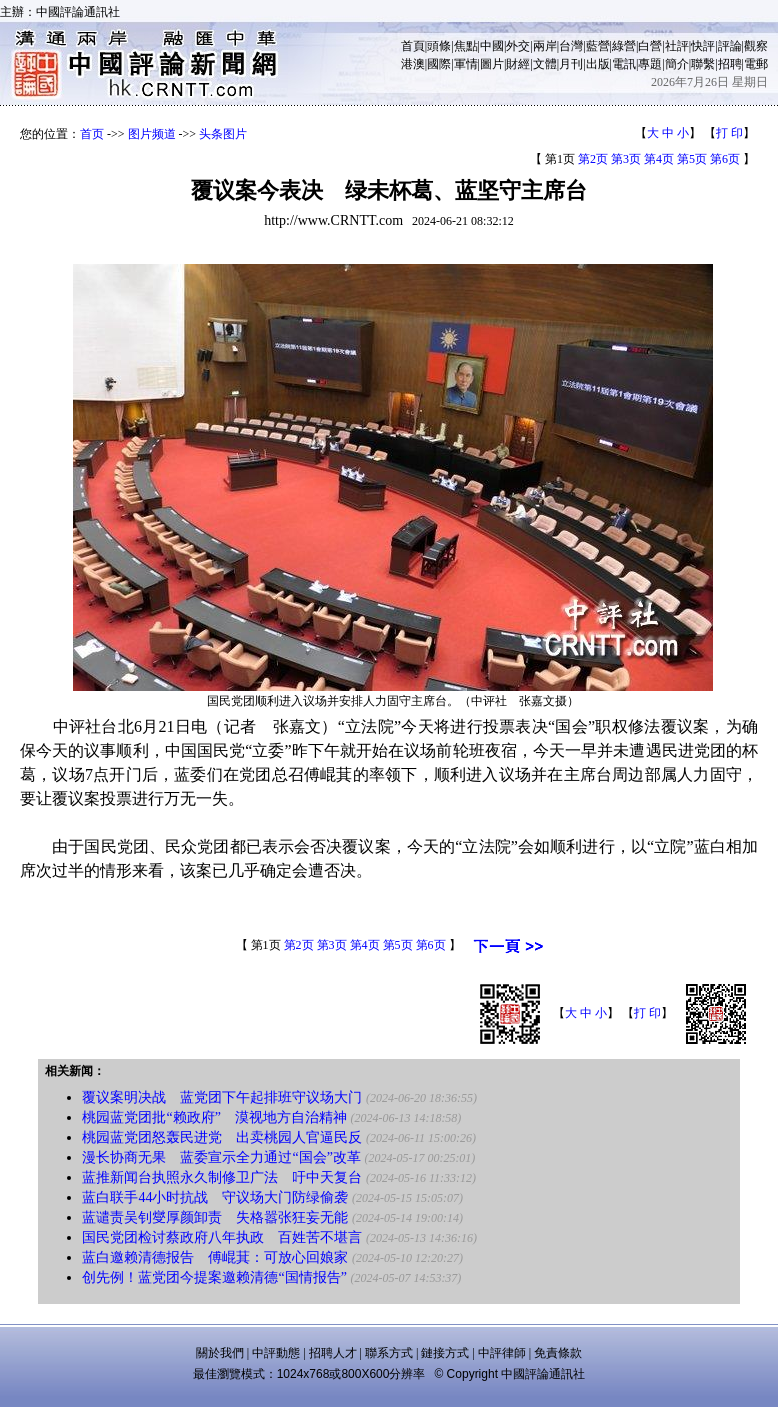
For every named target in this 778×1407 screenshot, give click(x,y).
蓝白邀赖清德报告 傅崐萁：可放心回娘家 (215, 1257)
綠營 (624, 46)
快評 (703, 46)
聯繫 (703, 64)
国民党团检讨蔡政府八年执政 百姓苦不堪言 (222, 1237)
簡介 (677, 64)
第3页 (626, 159)
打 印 (729, 133)
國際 (439, 64)
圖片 (492, 64)
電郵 (756, 64)
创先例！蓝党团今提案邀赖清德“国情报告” (214, 1277)
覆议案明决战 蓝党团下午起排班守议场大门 (222, 1097)
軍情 (466, 64)
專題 (650, 64)
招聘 (730, 64)
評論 (730, 46)
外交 (518, 46)
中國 (492, 46)
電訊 (624, 64)
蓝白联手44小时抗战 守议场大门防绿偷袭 (215, 1197)
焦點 (466, 46)
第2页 (593, 159)
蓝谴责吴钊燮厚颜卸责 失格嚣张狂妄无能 (215, 1217)
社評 (677, 46)
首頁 (413, 46)
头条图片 (223, 134)
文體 (545, 64)
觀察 (756, 46)
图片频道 (152, 134)
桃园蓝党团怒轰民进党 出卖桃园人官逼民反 (222, 1137)
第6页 (725, 159)
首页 (92, 134)
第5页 (692, 159)
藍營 (598, 46)
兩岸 (545, 46)
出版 (598, 64)
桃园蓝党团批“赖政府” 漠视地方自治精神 (214, 1117)
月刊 (571, 64)
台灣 (571, 46)
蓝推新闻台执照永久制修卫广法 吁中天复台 (222, 1177)
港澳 (413, 64)
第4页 (659, 159)
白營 (650, 46)
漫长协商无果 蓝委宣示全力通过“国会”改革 (221, 1157)
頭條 (439, 46)
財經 (518, 64)
